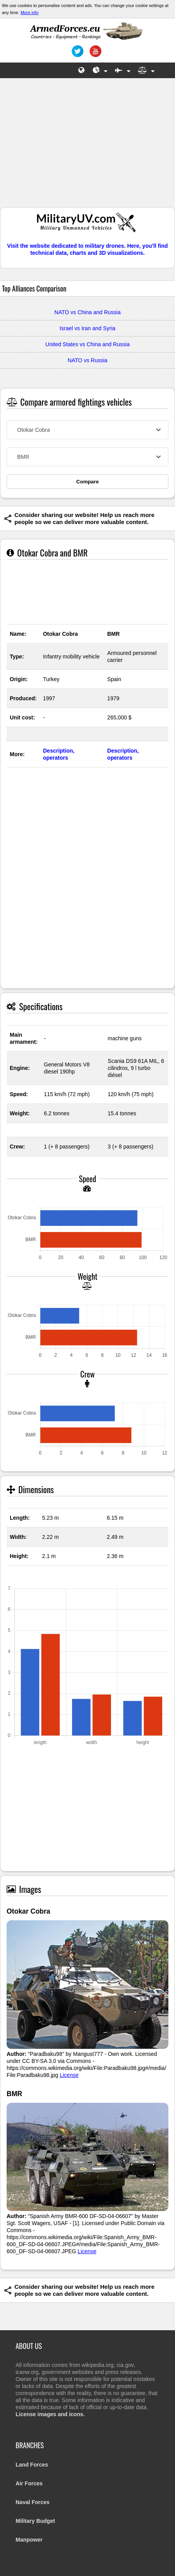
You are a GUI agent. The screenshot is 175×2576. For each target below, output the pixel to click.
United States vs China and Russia (87, 344)
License (69, 2075)
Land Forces (32, 2465)
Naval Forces (32, 2502)
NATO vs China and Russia (88, 312)
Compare (87, 482)
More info (30, 12)
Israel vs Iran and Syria (87, 328)
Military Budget (35, 2521)
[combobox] (87, 429)
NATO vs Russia (87, 360)
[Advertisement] (87, 146)
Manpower (29, 2540)
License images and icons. (50, 2414)
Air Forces (29, 2483)
